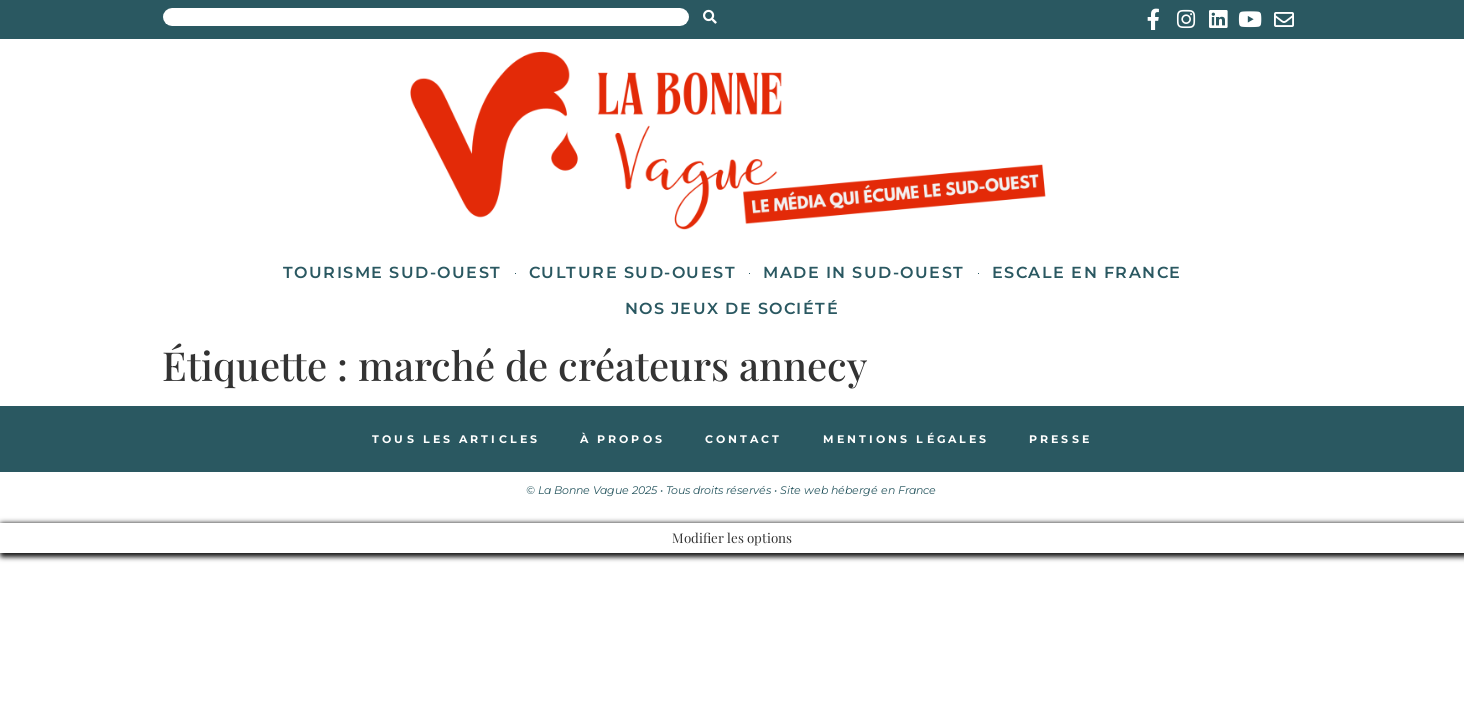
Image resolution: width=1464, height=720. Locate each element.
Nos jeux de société (732, 308)
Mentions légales (906, 439)
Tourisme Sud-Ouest (392, 272)
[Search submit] (710, 17)
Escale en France (1087, 272)
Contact (744, 439)
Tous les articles (456, 439)
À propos (622, 439)
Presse (1060, 439)
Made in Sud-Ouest (864, 272)
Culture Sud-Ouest (633, 272)
